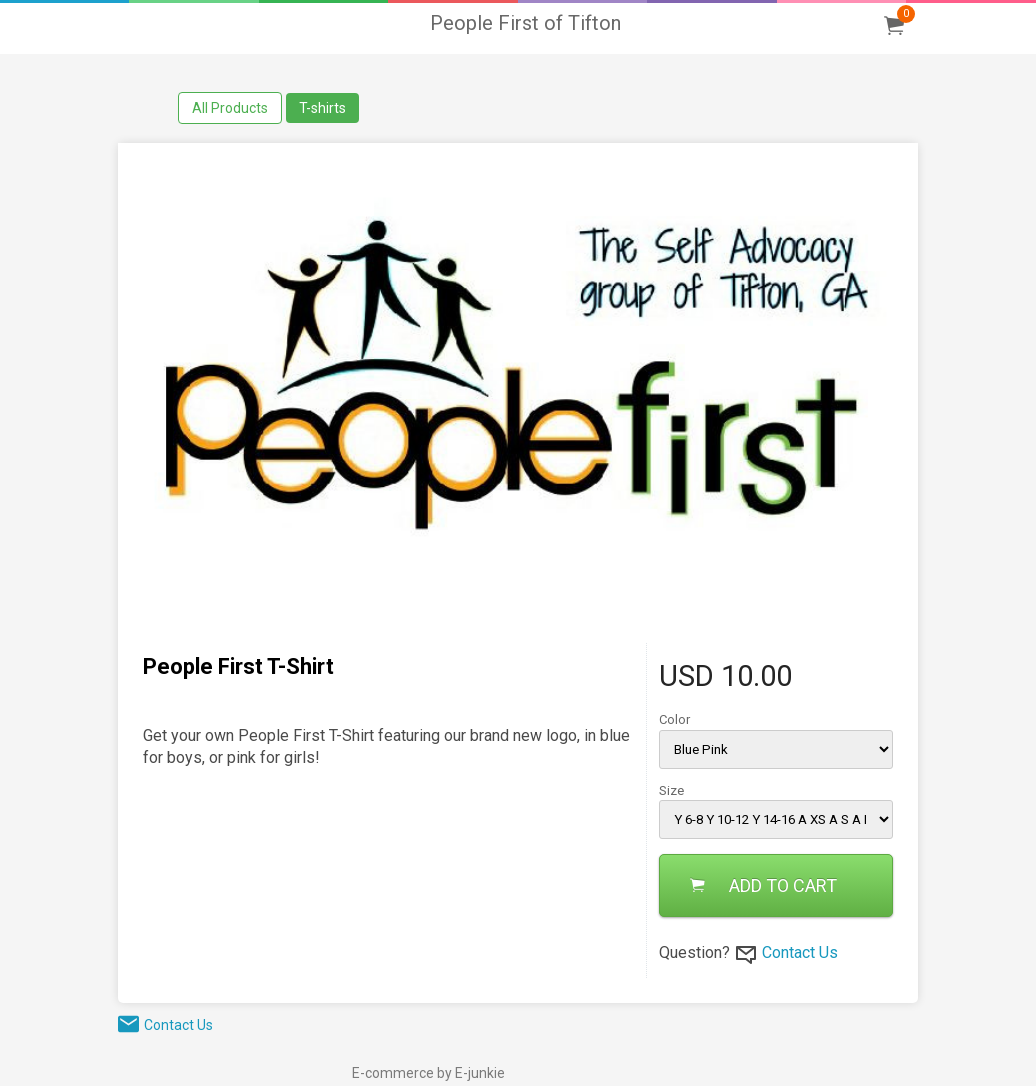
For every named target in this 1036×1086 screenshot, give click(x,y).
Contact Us (800, 952)
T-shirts (322, 108)
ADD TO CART (763, 885)
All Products (230, 108)
